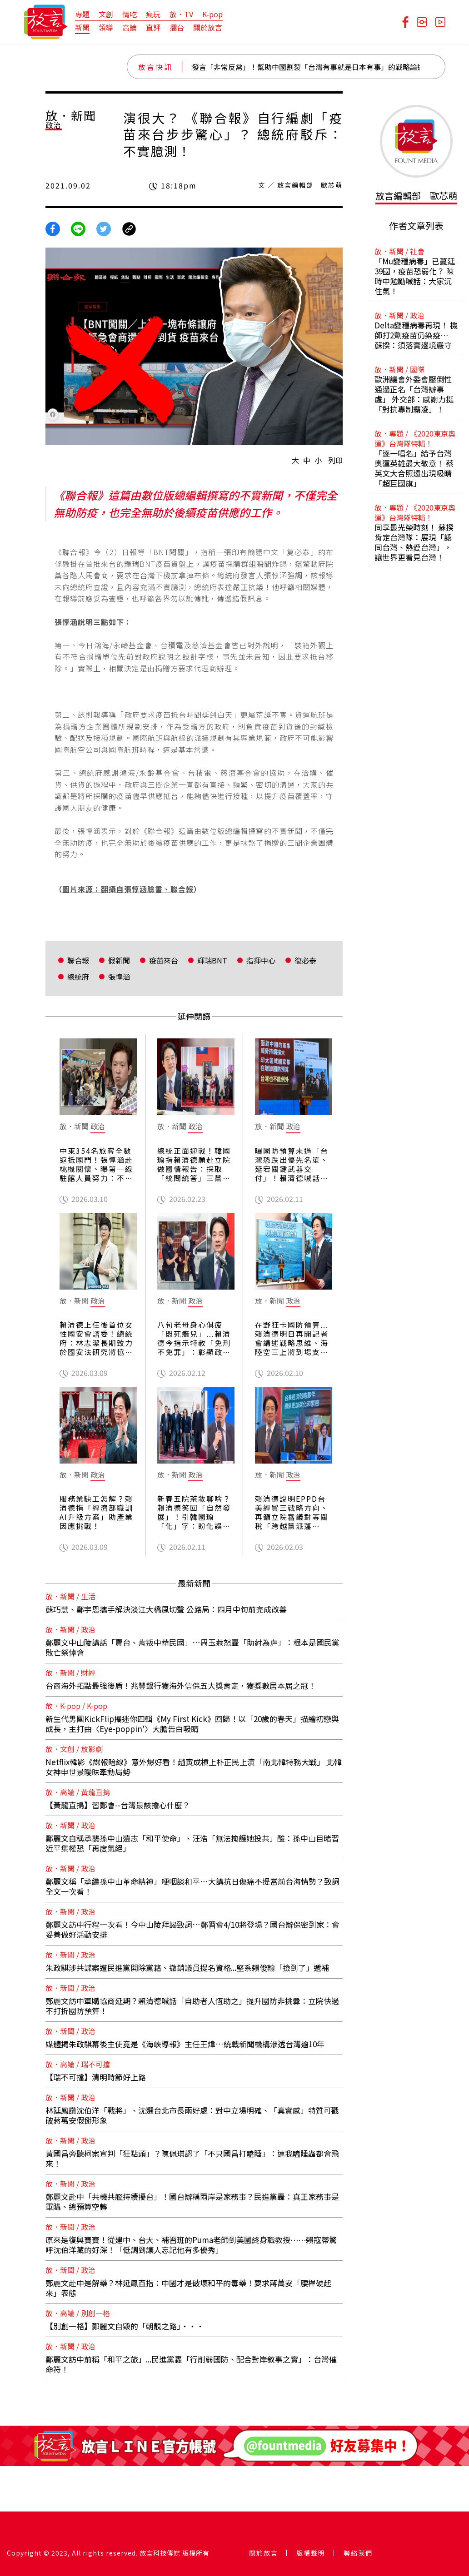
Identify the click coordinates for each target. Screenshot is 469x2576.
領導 (106, 27)
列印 (335, 460)
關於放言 (207, 27)
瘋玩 (153, 14)
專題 (82, 14)
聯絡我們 (358, 2552)
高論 (129, 27)
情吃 (129, 14)
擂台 (177, 27)
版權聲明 (310, 2552)
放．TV (181, 14)
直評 (153, 27)
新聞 (82, 27)
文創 (106, 14)
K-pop (212, 14)
